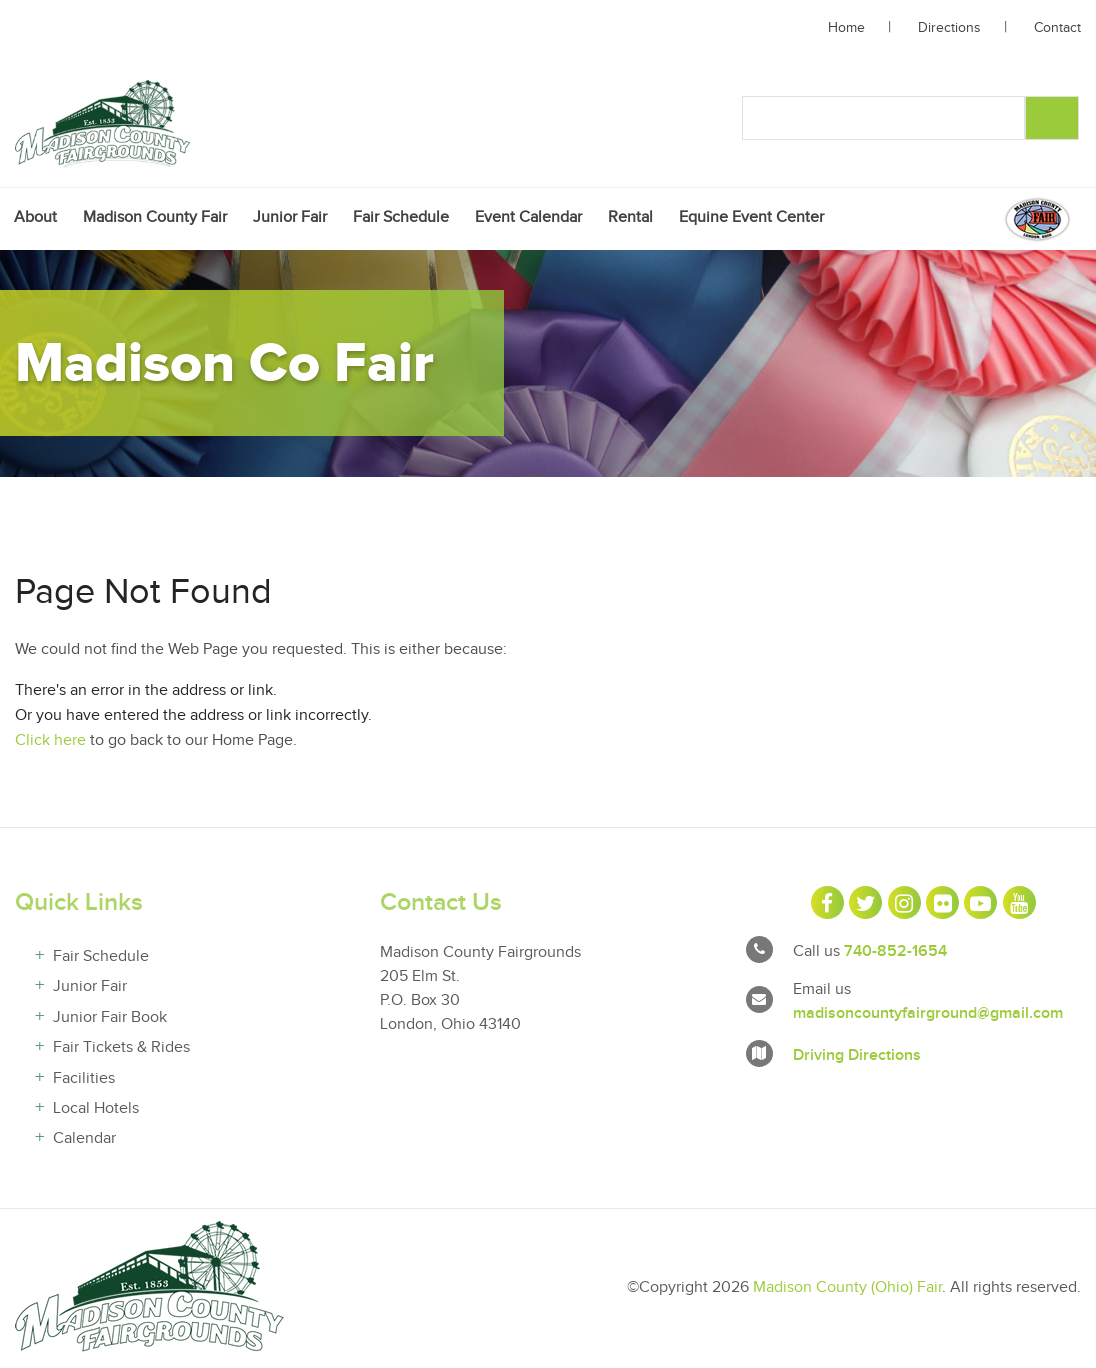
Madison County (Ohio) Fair (847, 1290)
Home (846, 28)
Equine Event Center (751, 219)
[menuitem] (35, 219)
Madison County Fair (155, 219)
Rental (630, 219)
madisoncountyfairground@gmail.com (928, 1015)
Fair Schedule (401, 219)
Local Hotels (96, 1111)
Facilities (84, 1080)
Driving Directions (857, 1058)
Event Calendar (528, 219)
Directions (949, 28)
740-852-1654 (895, 953)
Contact (1057, 28)
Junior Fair (290, 219)
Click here (50, 743)
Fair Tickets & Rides (121, 1050)
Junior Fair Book (110, 1020)
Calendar (84, 1141)
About (35, 219)
